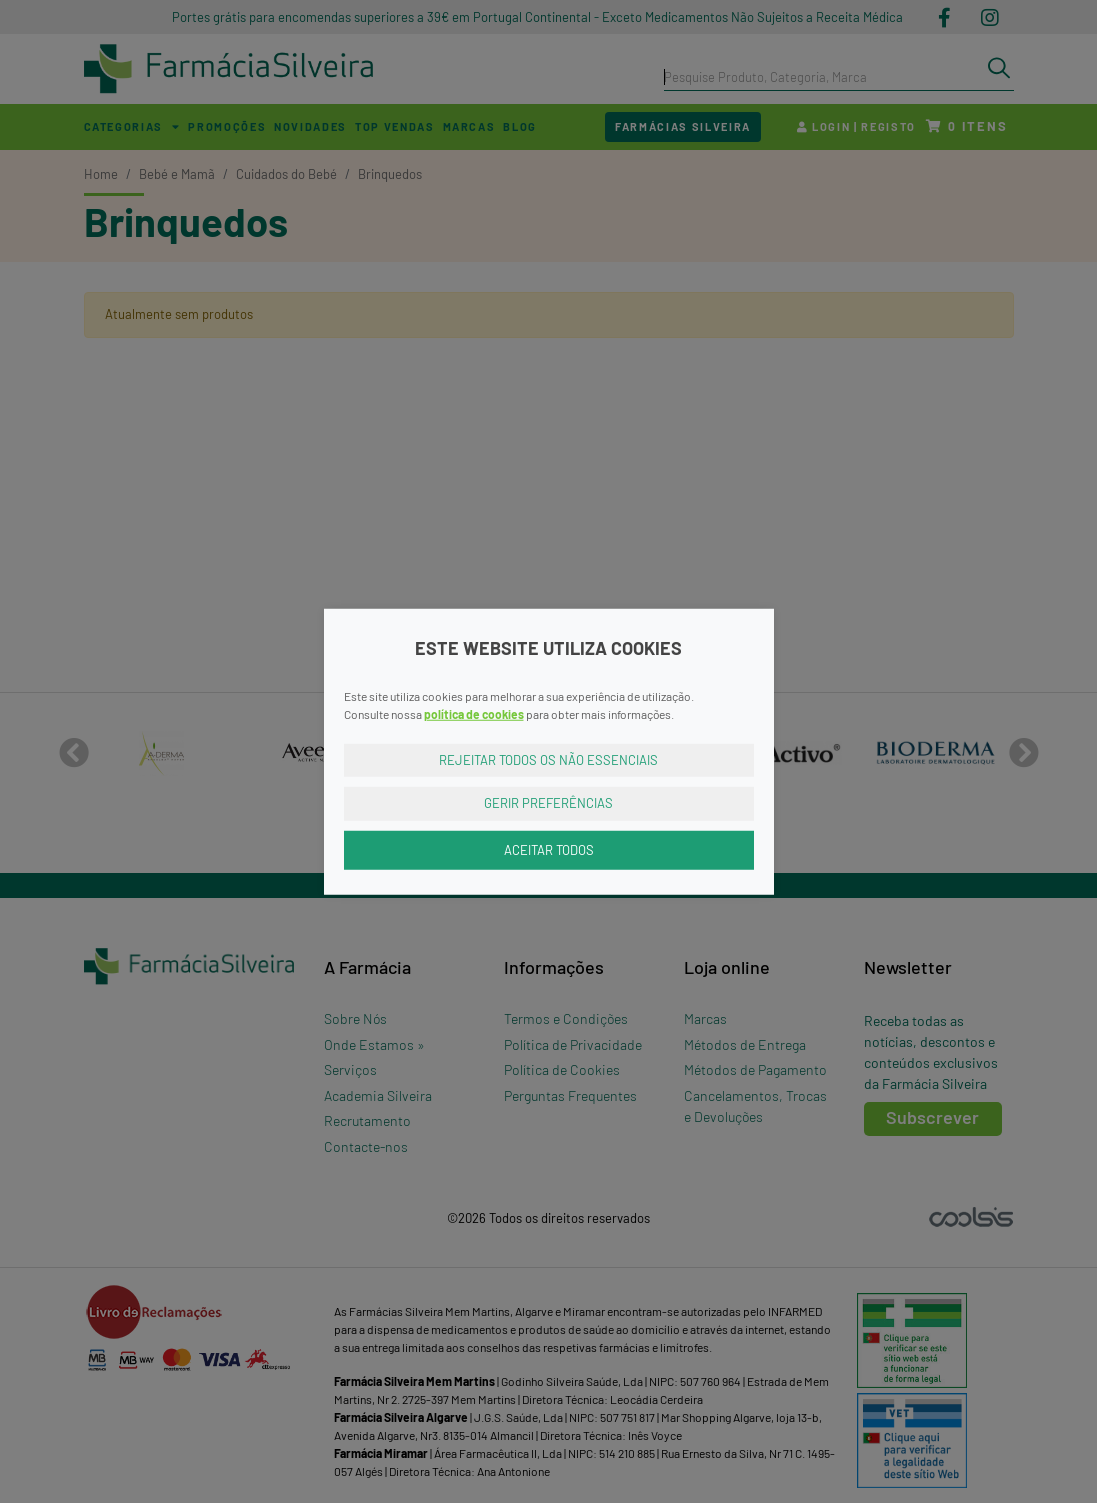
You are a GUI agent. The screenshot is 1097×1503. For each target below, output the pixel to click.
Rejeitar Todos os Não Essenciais (548, 759)
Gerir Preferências (548, 803)
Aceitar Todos (549, 849)
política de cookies (474, 713)
